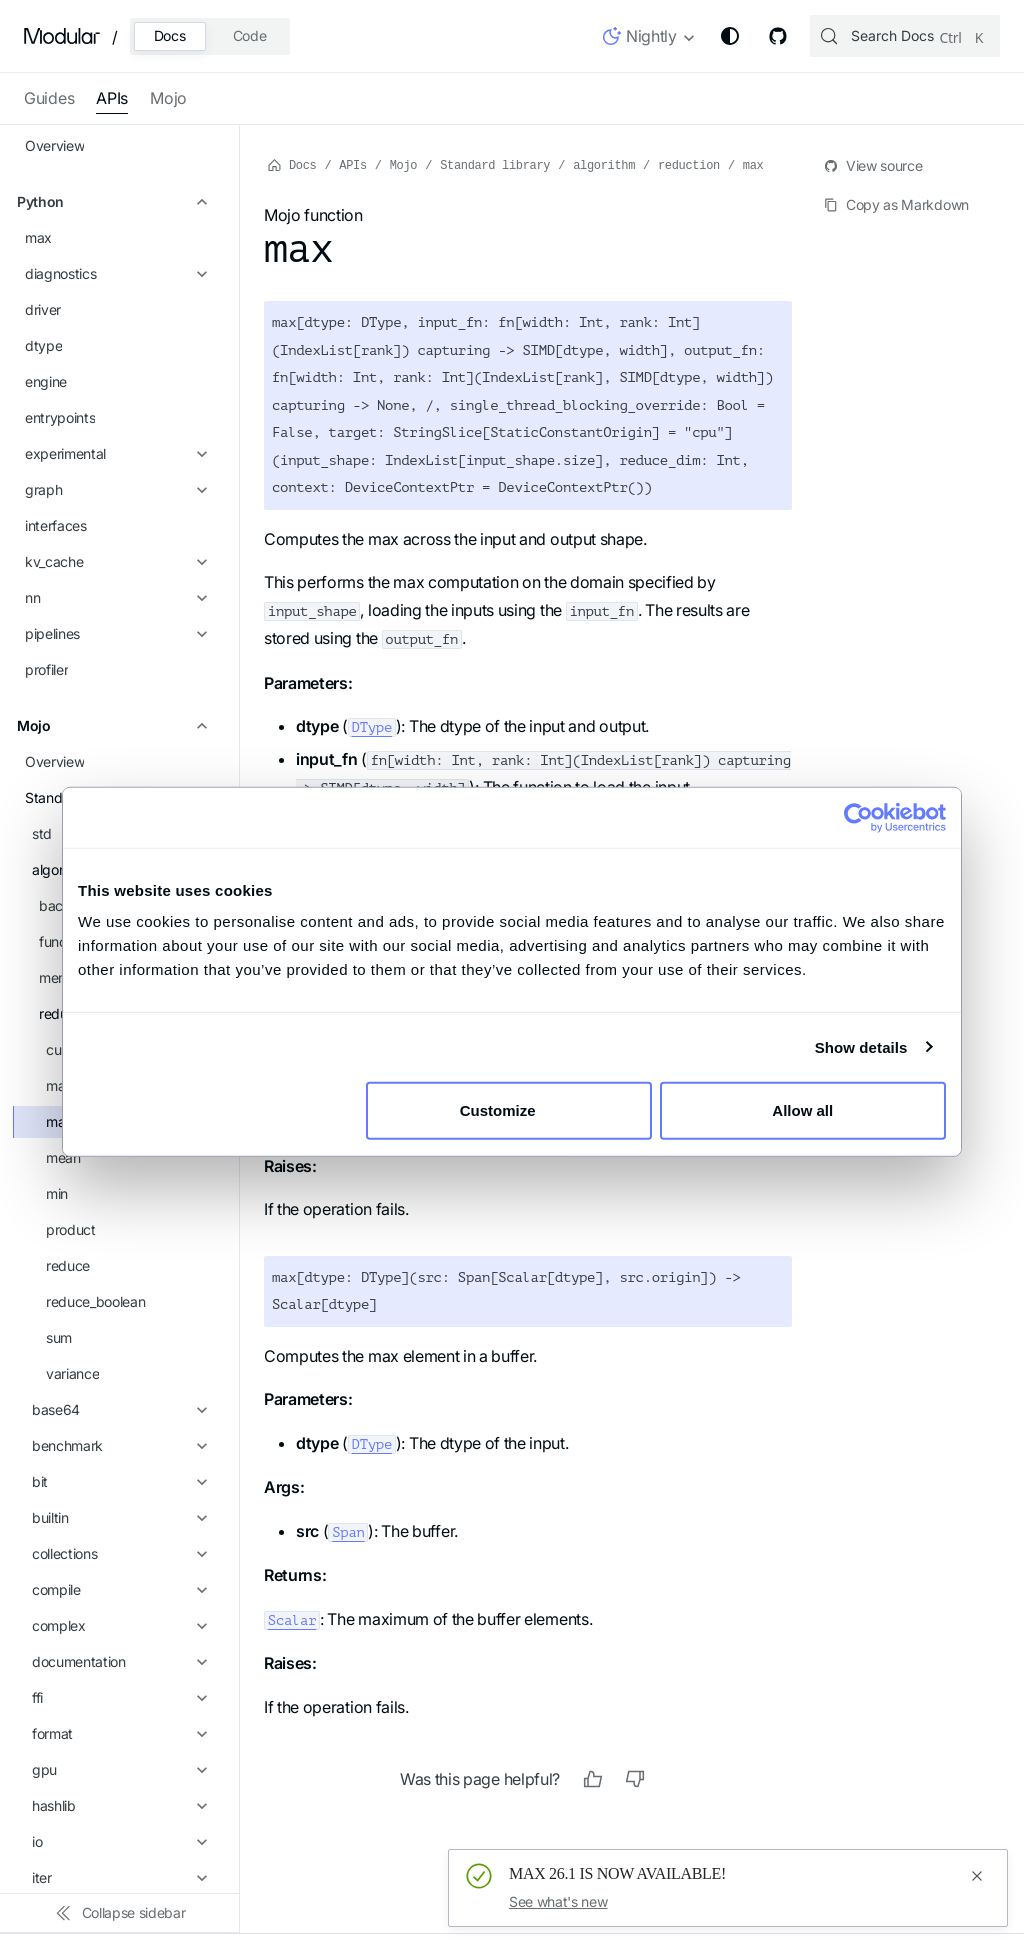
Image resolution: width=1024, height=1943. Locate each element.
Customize (510, 1110)
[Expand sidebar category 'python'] (199, 1481)
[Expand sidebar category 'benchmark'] (199, 725)
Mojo (168, 98)
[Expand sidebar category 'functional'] (199, 221)
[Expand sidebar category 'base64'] (199, 689)
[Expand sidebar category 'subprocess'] (199, 1661)
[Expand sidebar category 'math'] (199, 1265)
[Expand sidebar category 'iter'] (199, 1157)
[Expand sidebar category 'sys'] (199, 1697)
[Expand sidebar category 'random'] (199, 1517)
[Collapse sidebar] (120, 1913)
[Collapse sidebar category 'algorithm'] (199, 149)
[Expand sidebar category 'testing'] (199, 1769)
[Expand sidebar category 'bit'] (199, 761)
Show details (861, 1046)
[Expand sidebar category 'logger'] (199, 1229)
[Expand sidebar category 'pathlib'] (199, 1373)
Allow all (802, 1110)
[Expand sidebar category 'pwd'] (199, 1445)
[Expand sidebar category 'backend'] (199, 185)
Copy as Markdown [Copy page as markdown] (896, 204)
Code (250, 35)
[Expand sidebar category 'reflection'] (199, 1553)
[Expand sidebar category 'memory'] (199, 257)
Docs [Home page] (292, 164)
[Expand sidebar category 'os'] (199, 1337)
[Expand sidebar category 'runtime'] (199, 1589)
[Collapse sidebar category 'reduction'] (199, 293)
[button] (649, 40)
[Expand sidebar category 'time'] (199, 1805)
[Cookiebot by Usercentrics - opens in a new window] (858, 817)
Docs (170, 35)
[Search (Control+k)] (905, 36)
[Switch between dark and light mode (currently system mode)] (730, 36)
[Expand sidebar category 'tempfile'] (199, 1733)
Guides (49, 98)
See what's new (558, 1901)
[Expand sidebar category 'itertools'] (199, 1193)
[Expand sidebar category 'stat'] (199, 1625)
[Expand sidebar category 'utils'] (199, 1841)
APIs (112, 98)
